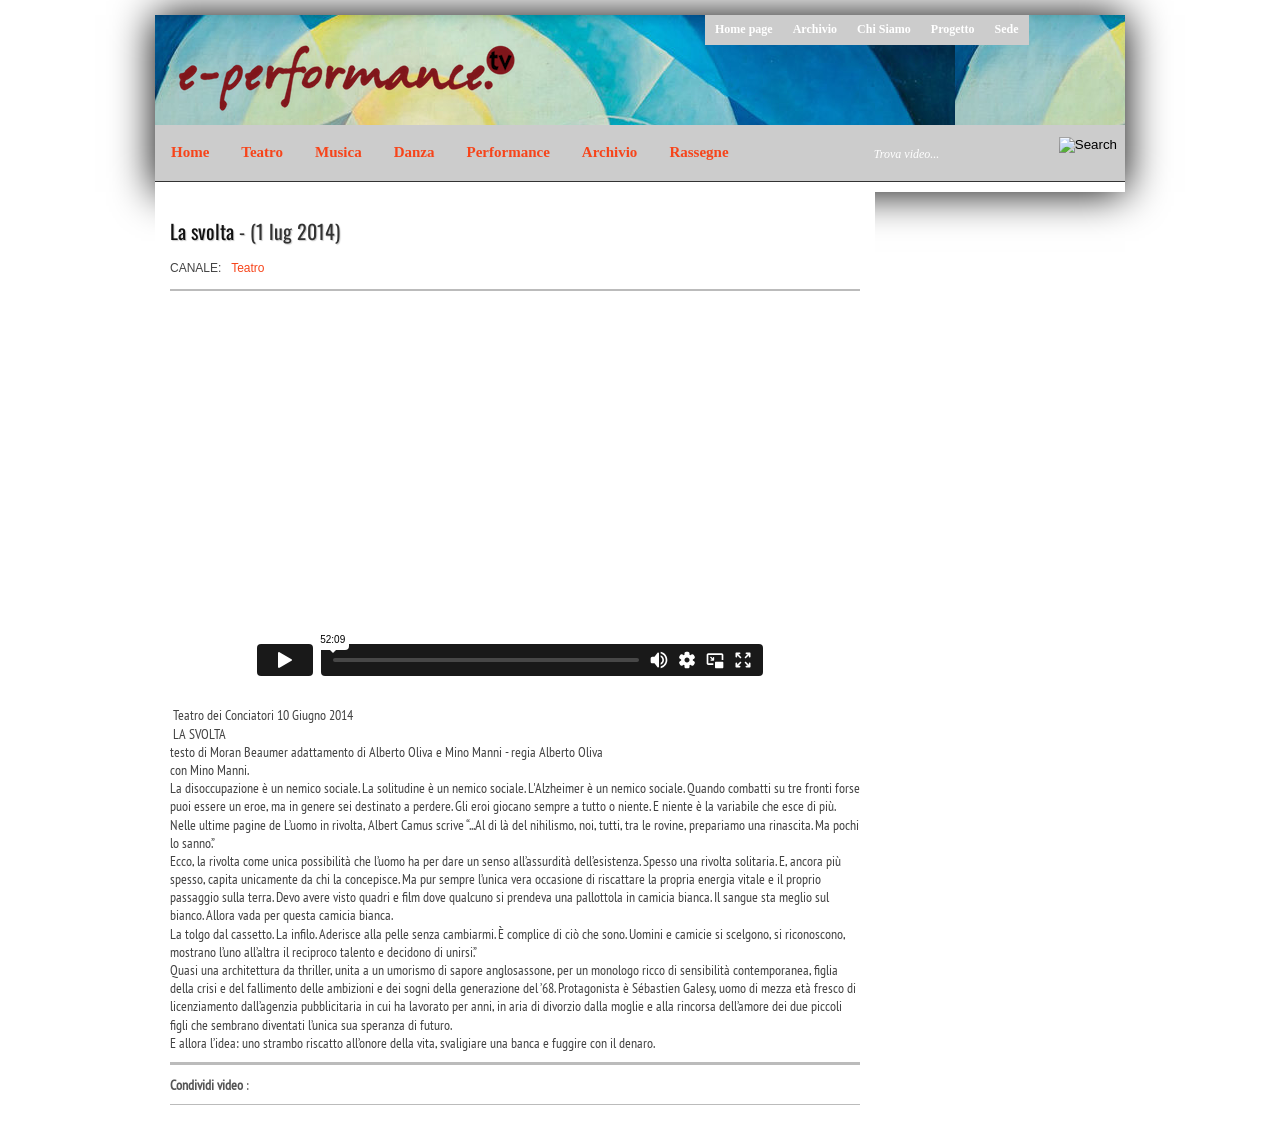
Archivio (815, 29)
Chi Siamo (884, 29)
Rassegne (698, 152)
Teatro (262, 152)
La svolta (202, 231)
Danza (414, 152)
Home (190, 152)
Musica (338, 152)
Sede (1007, 29)
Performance (508, 152)
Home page (744, 29)
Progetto (953, 29)
